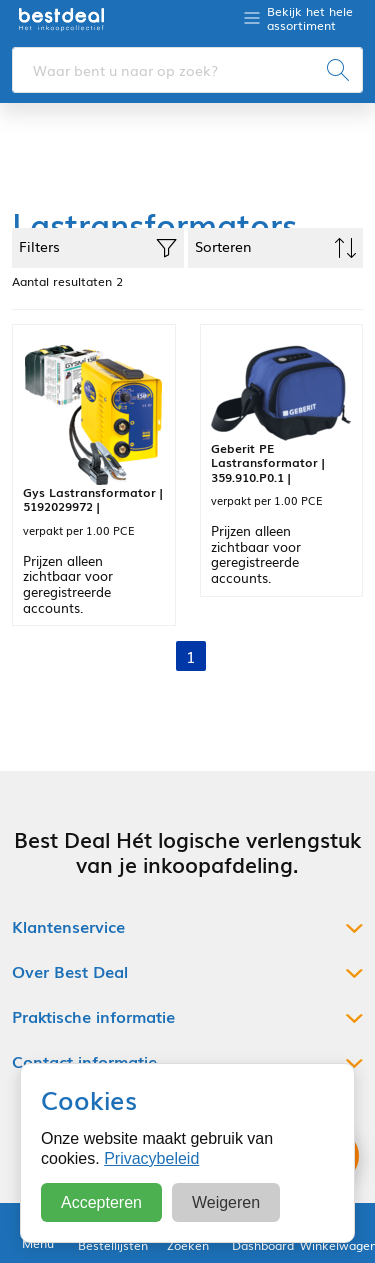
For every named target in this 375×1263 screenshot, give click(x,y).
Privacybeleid (151, 1158)
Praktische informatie (93, 1016)
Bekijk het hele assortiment (310, 18)
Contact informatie (84, 1061)
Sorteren (276, 247)
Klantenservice (68, 926)
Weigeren (226, 1202)
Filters (98, 247)
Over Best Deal (70, 971)
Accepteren (101, 1202)
